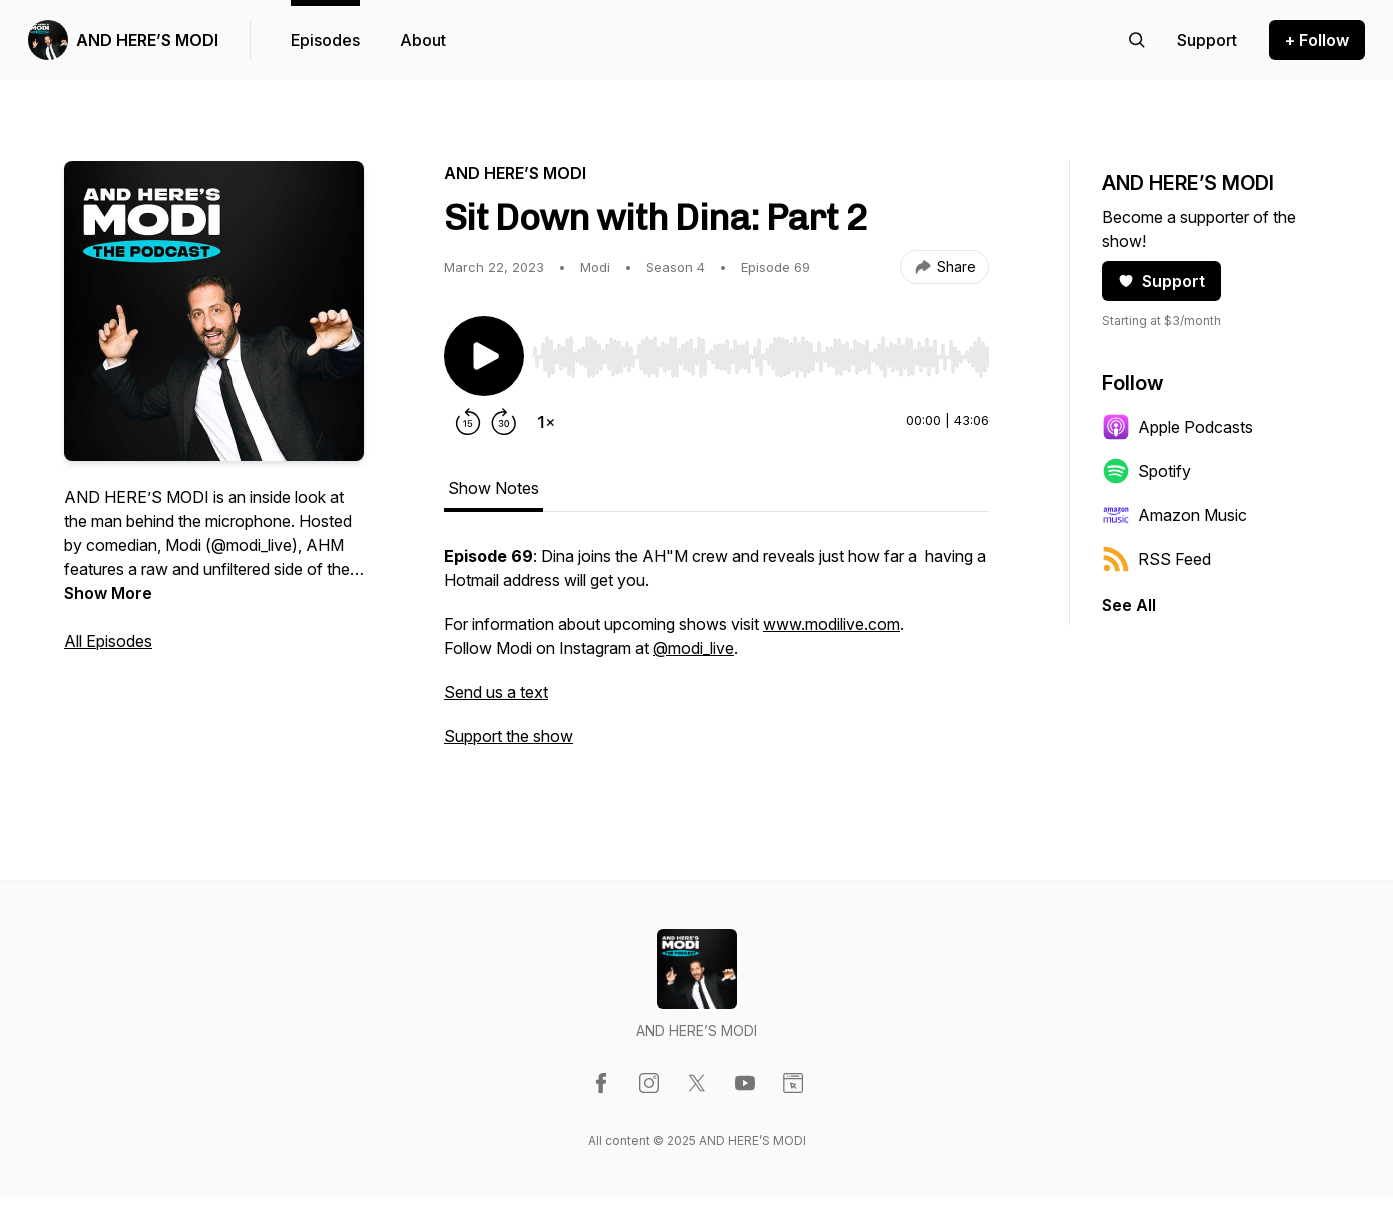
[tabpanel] (716, 656)
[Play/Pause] (484, 356)
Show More (108, 593)
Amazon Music (1174, 515)
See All (1129, 605)
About (423, 40)
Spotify (1146, 471)
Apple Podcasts (1177, 427)
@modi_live (693, 648)
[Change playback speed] (546, 422)
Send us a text (496, 692)
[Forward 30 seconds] (504, 422)
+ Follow (1317, 40)
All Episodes (108, 641)
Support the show (508, 736)
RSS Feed (1156, 559)
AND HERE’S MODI (147, 40)
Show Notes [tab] (493, 488)
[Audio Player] (760, 351)
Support (1161, 281)
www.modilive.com (831, 624)
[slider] (760, 357)
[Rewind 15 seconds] (468, 422)
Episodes (325, 40)
